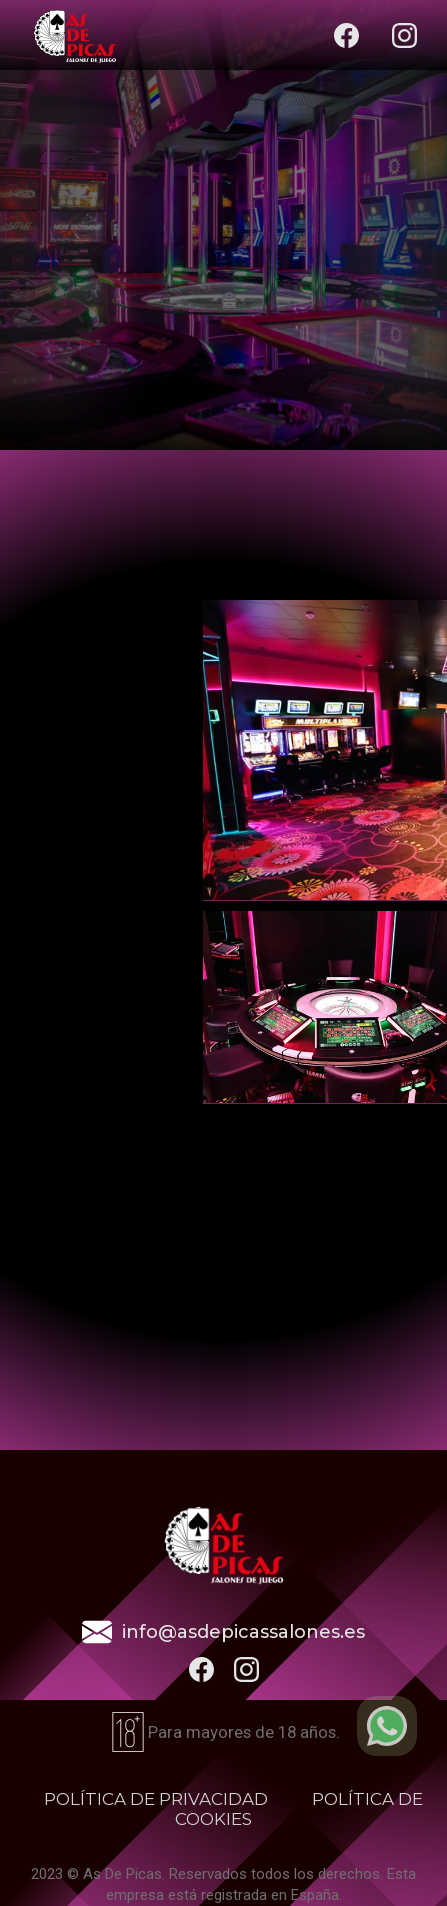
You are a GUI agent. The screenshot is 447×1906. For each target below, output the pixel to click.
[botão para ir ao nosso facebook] (201, 1669)
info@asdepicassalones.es (243, 1632)
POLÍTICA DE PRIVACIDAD (156, 1799)
